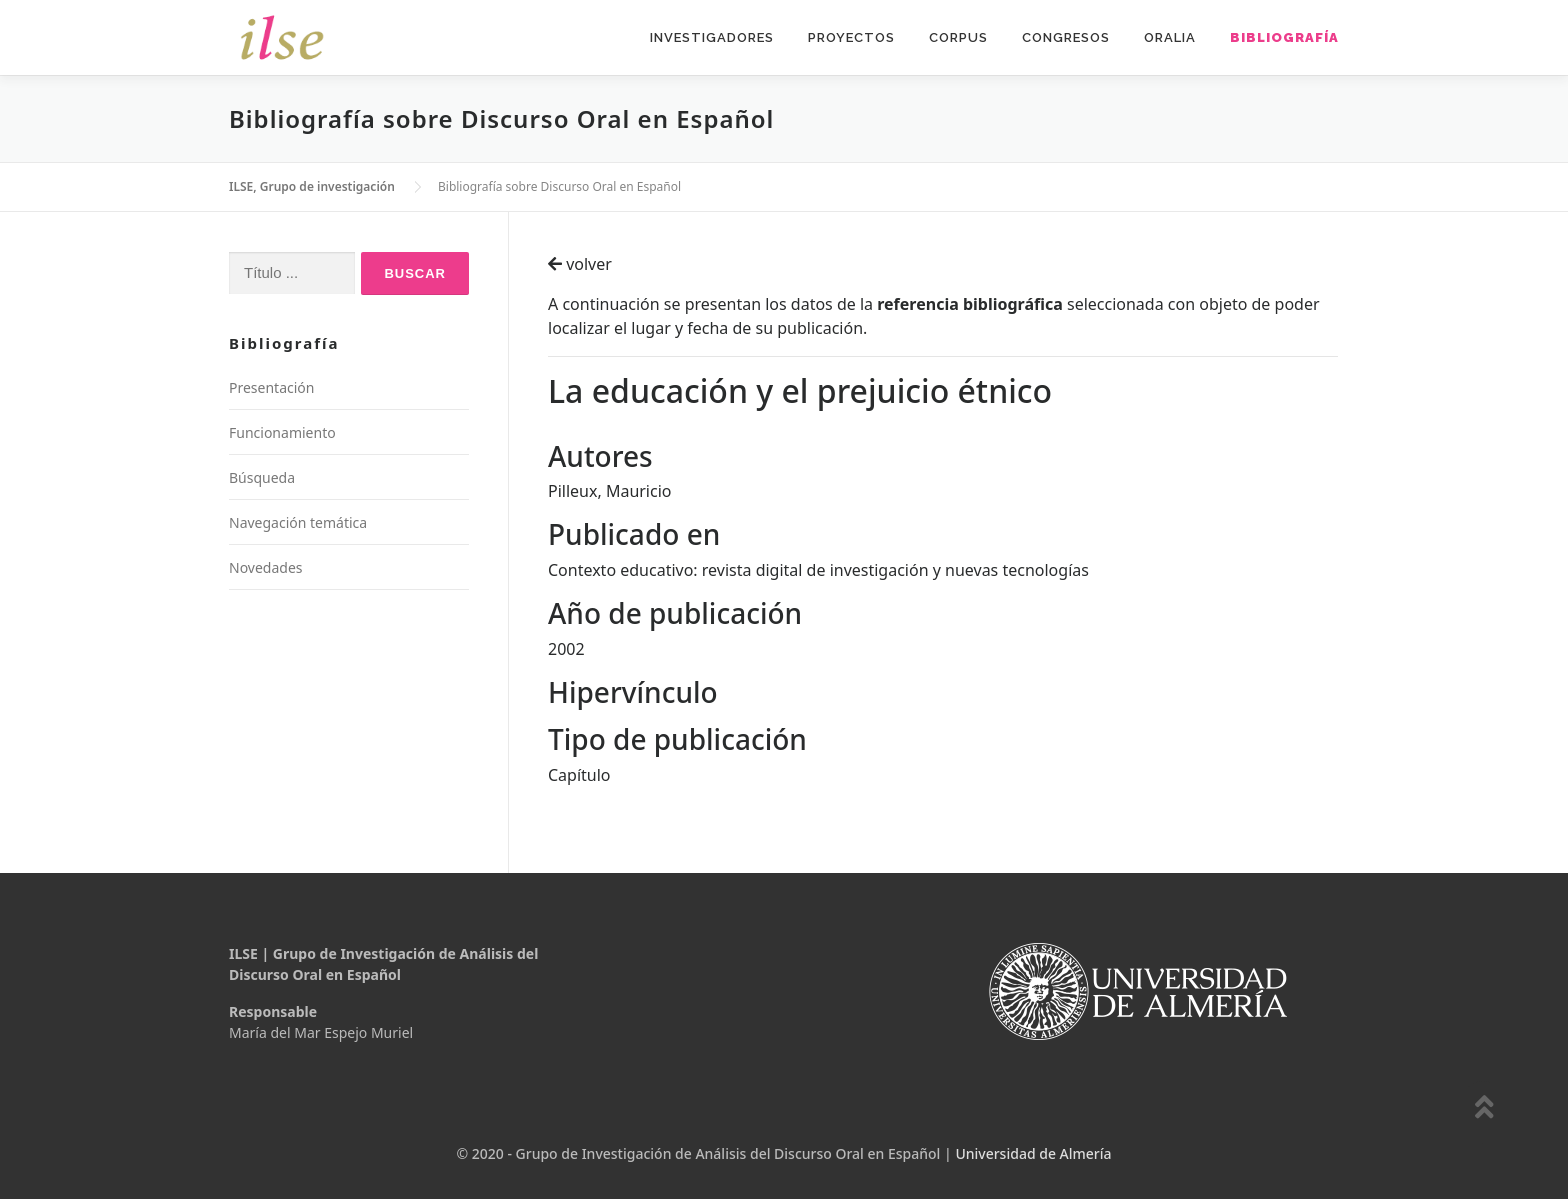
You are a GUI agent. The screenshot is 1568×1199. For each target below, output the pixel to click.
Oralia (1170, 37)
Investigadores (712, 37)
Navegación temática (298, 522)
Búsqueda (262, 477)
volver (580, 264)
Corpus (958, 37)
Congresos (1066, 37)
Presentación (271, 387)
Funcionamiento (282, 432)
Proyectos (851, 37)
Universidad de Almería (1033, 1153)
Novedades (266, 567)
